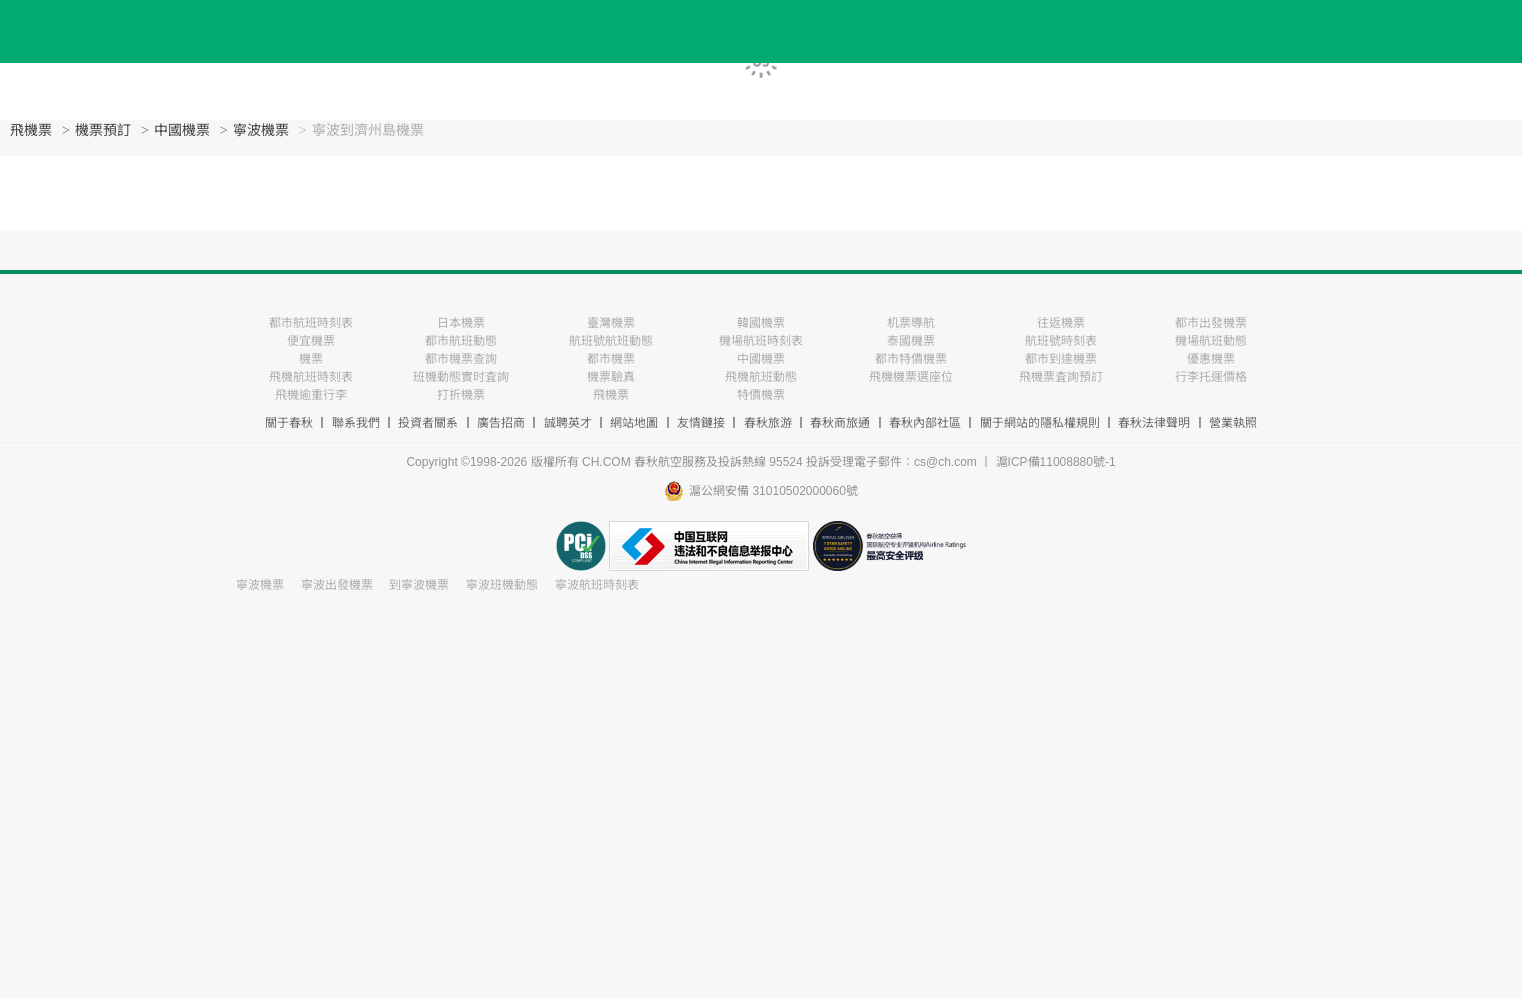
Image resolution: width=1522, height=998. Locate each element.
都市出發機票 (1211, 323)
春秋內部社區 (925, 423)
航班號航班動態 (611, 341)
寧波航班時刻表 (597, 585)
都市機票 (611, 359)
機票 (311, 359)
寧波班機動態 (502, 585)
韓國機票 (761, 323)
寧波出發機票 (337, 585)
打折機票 (461, 395)
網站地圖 (634, 423)
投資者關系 (428, 423)
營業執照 (1233, 423)
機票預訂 (103, 130)
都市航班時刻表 (311, 323)
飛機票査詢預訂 (1061, 377)
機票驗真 (611, 377)
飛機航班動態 (761, 377)
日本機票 (461, 323)
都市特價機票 (911, 359)
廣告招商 (501, 423)
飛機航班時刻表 (311, 377)
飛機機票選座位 (911, 377)
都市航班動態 (461, 341)
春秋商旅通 (840, 423)
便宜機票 (311, 341)
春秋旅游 (768, 423)
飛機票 (31, 130)
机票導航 (911, 323)
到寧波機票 (419, 585)
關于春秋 (289, 423)
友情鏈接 (701, 423)
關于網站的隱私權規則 (1040, 423)
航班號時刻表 (1061, 341)
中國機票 (182, 130)
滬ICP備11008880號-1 (1056, 462)
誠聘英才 (568, 423)
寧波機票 (261, 130)
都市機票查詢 (461, 359)
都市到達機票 (1061, 359)
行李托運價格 (1211, 377)
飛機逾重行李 (311, 395)
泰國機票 (911, 341)
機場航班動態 (1211, 341)
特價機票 (761, 395)
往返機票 (1061, 323)
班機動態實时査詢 (461, 377)
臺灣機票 (611, 323)
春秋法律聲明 (1154, 423)
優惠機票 (1211, 359)
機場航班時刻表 (761, 341)
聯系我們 (356, 423)
